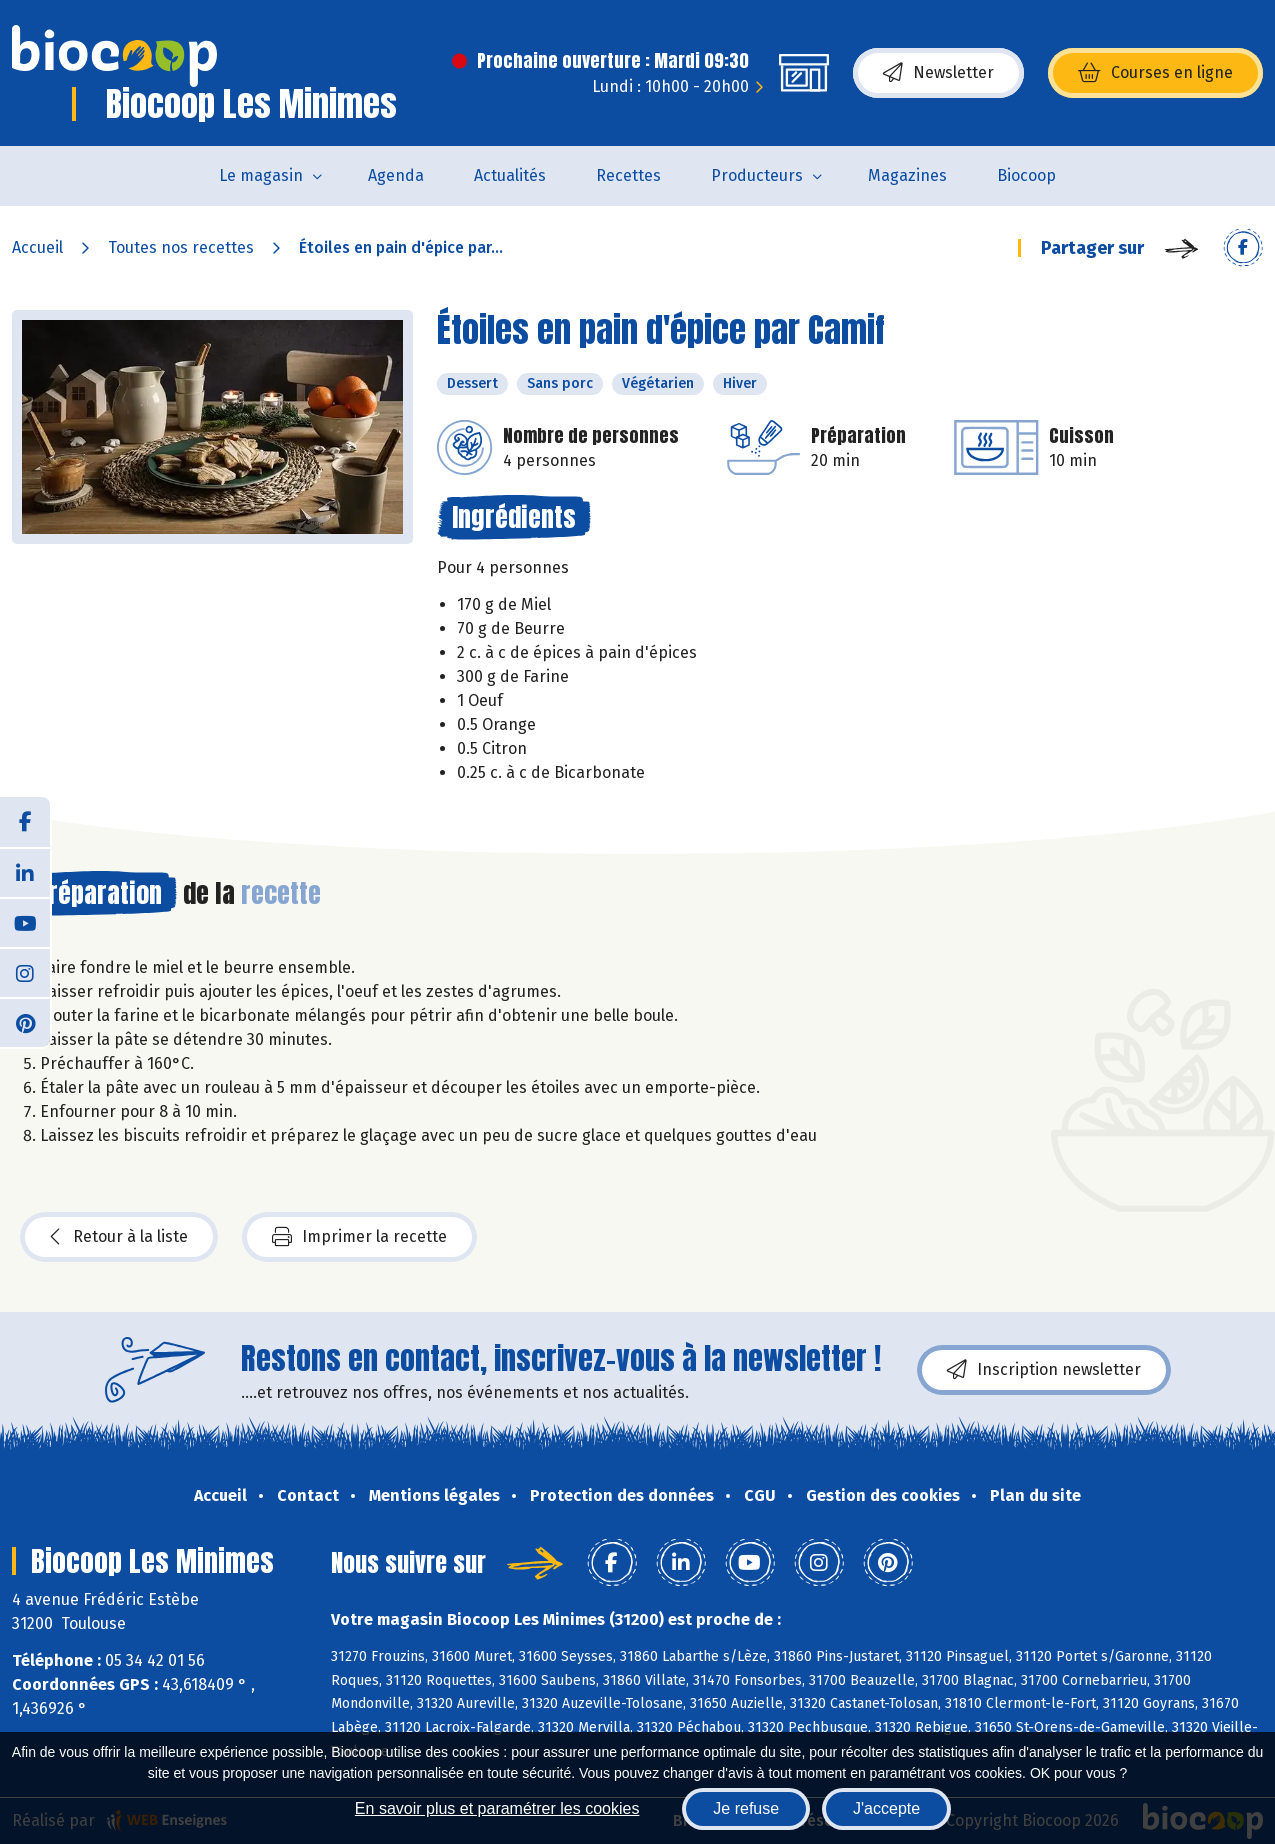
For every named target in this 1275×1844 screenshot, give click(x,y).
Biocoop (1026, 175)
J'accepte (886, 1808)
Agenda (396, 175)
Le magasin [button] (261, 175)
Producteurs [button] (757, 175)
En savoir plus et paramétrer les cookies (497, 1808)
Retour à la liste (119, 1237)
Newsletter (938, 73)
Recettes (628, 175)
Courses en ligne (1155, 73)
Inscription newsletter (1044, 1370)
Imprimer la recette (359, 1237)
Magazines (907, 175)
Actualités (510, 175)
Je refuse (746, 1808)
